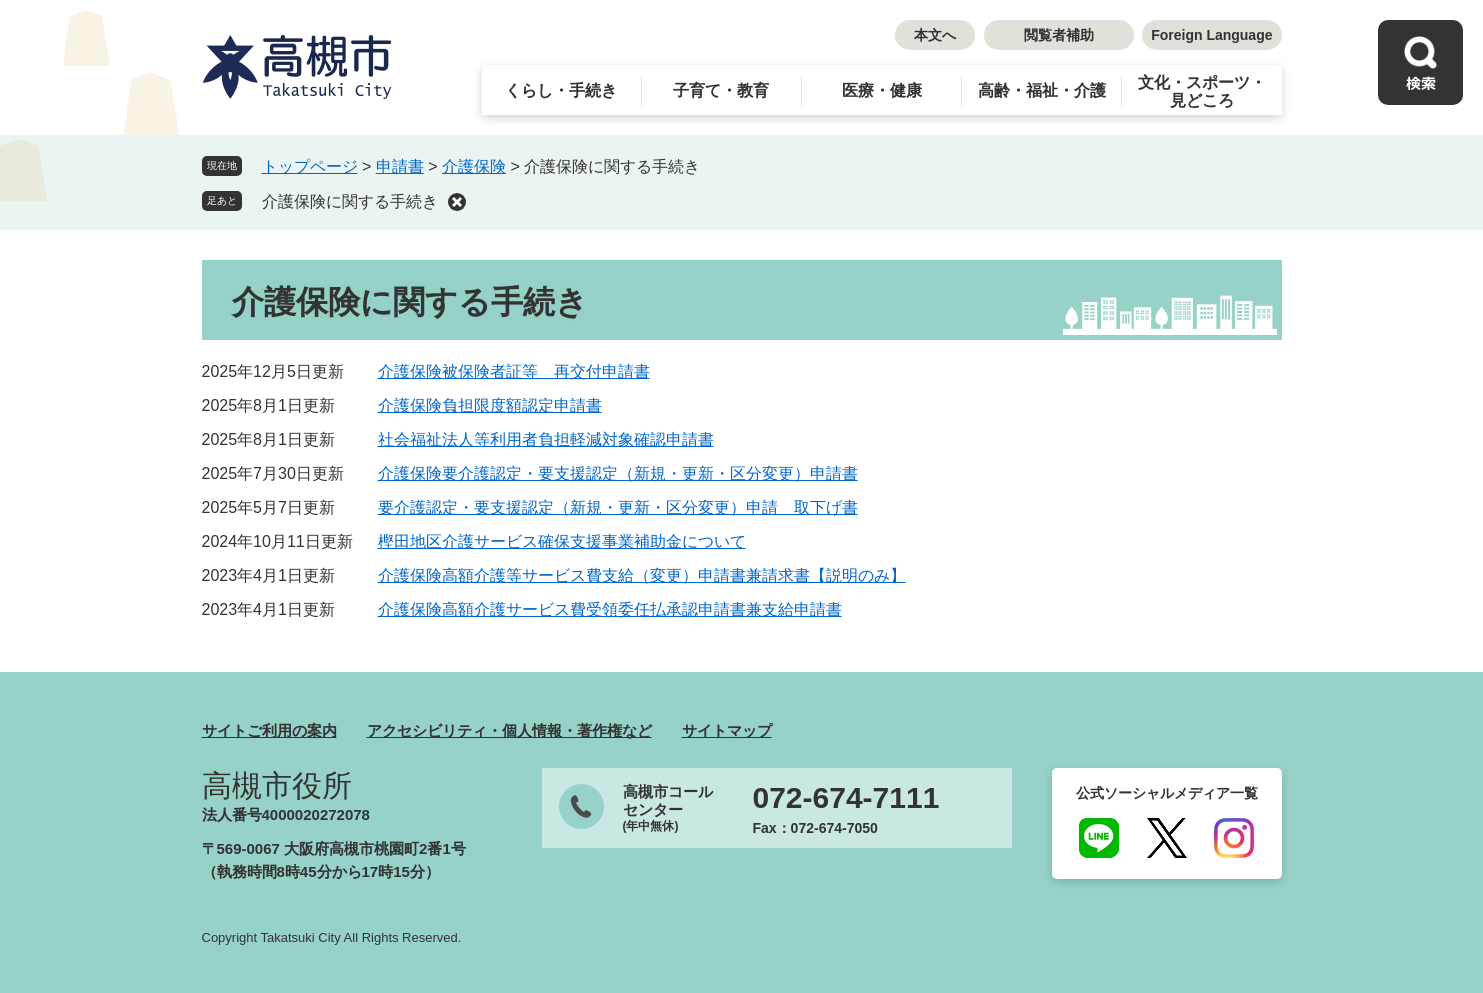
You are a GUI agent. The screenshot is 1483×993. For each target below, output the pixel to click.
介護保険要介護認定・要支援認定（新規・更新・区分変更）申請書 (618, 473)
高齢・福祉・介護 (1042, 90)
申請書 (400, 166)
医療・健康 (882, 90)
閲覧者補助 (1059, 35)
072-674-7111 (846, 798)
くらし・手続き (561, 90)
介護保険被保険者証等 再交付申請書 (514, 371)
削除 (457, 202)
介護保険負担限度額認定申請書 (490, 405)
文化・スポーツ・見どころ (1202, 91)
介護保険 (474, 166)
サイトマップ (727, 730)
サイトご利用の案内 (269, 730)
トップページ (310, 166)
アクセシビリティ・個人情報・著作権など (509, 730)
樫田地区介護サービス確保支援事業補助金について (562, 541)
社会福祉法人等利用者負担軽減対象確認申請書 (546, 439)
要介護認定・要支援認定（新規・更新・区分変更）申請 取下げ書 (618, 507)
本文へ (935, 35)
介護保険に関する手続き (350, 201)
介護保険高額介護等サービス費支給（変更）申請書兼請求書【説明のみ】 (642, 575)
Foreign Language (1211, 35)
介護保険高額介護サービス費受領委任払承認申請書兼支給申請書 (610, 609)
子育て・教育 (721, 90)
